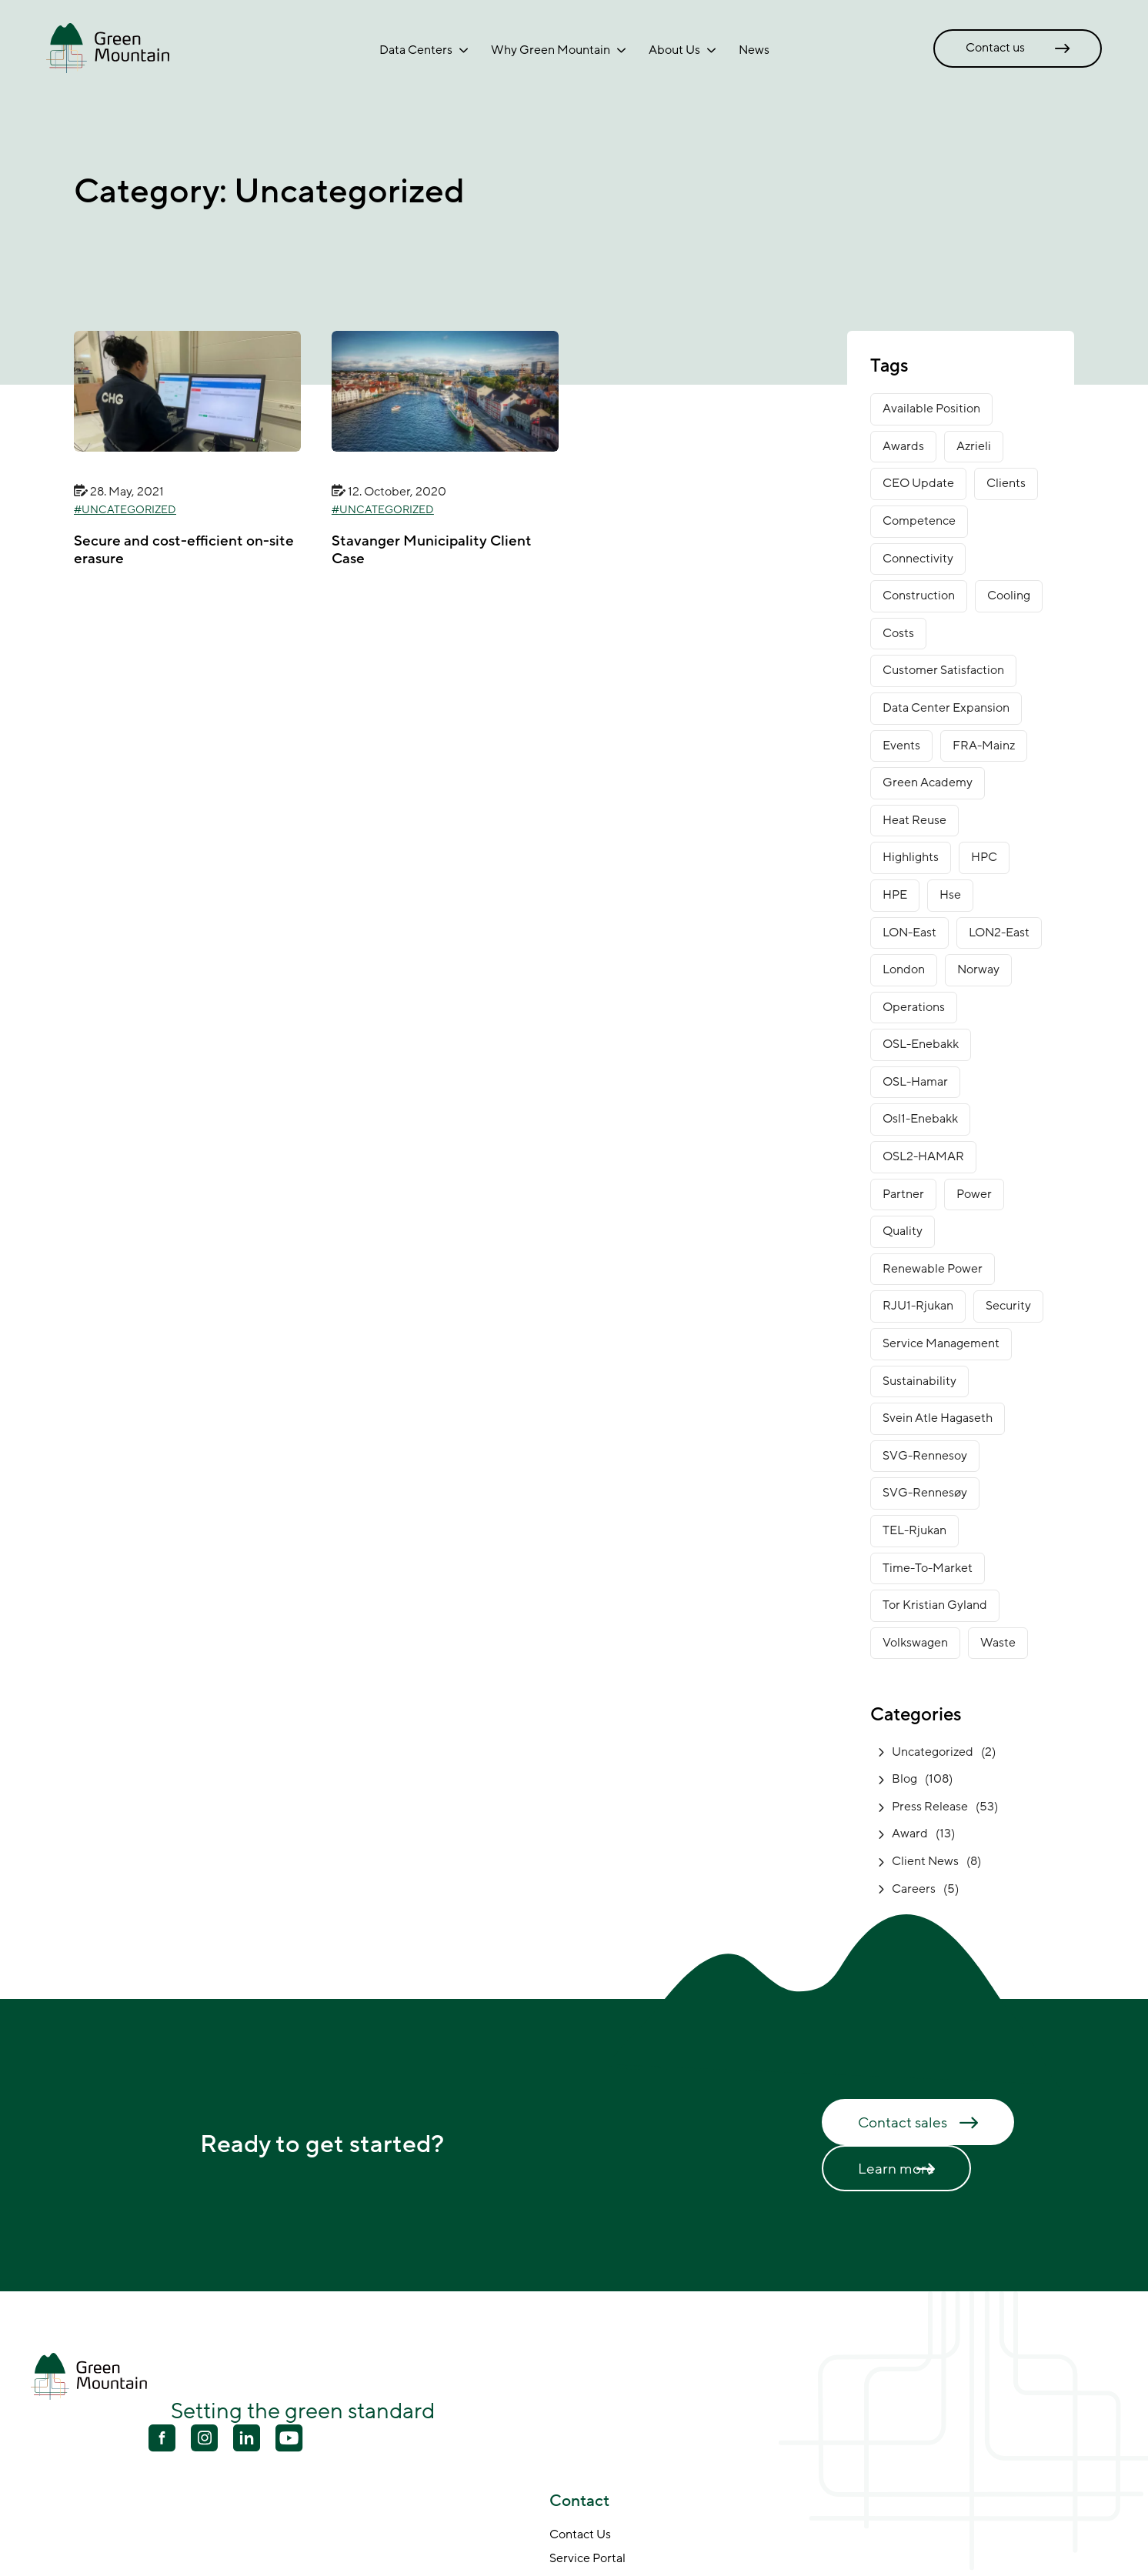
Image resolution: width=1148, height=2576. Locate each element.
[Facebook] (162, 2439)
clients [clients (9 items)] (1006, 483)
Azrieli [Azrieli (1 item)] (973, 446)
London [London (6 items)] (904, 969)
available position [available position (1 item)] (931, 408)
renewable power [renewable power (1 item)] (933, 1268)
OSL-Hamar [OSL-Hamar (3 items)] (915, 1081)
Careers (914, 1889)
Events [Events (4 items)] (901, 745)
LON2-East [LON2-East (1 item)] (999, 932)
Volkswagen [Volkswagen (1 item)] (915, 1642)
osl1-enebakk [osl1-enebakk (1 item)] (920, 1118)
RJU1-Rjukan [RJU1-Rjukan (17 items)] (918, 1305)
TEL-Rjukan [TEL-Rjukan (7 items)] (914, 1530)
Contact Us (580, 2535)
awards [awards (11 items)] (903, 446)
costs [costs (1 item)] (898, 633)
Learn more (896, 2169)
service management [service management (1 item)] (941, 1343)
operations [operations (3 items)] (914, 1007)
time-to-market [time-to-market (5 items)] (928, 1568)
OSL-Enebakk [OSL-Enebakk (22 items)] (921, 1044)
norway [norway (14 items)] (978, 969)
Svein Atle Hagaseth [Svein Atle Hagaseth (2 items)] (938, 1418)
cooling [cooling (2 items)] (1008, 595)
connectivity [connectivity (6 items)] (918, 558)
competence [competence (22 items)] (919, 521)
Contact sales (902, 2123)
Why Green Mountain (550, 50)
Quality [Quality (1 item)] (903, 1231)
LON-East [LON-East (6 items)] (909, 932)
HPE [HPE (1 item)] (895, 895)
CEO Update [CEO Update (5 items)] (918, 483)
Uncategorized (129, 510)
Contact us (995, 47)
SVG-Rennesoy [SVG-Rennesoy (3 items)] (925, 1455)
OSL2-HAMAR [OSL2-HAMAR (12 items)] (923, 1156)
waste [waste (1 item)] (998, 1642)
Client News (925, 1861)
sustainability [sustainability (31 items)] (919, 1381)
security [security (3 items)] (1008, 1305)
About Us (674, 50)
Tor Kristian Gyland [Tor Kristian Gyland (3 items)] (935, 1605)
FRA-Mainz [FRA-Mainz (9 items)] (984, 745)
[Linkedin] (246, 2439)
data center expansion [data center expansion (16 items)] (946, 708)
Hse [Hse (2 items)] (950, 895)
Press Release (930, 1806)
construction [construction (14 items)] (919, 595)
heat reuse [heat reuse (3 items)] (914, 820)
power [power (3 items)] (974, 1194)
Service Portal (587, 2559)
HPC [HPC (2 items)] (984, 857)
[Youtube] (204, 2437)
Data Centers (415, 50)
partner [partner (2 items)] (903, 1194)
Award (910, 1833)
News (754, 50)
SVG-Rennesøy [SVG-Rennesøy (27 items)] (925, 1492)
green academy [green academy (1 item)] (928, 782)
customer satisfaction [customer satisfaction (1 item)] (943, 670)
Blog (904, 1779)
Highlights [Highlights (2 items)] (911, 857)
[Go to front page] (107, 48)
